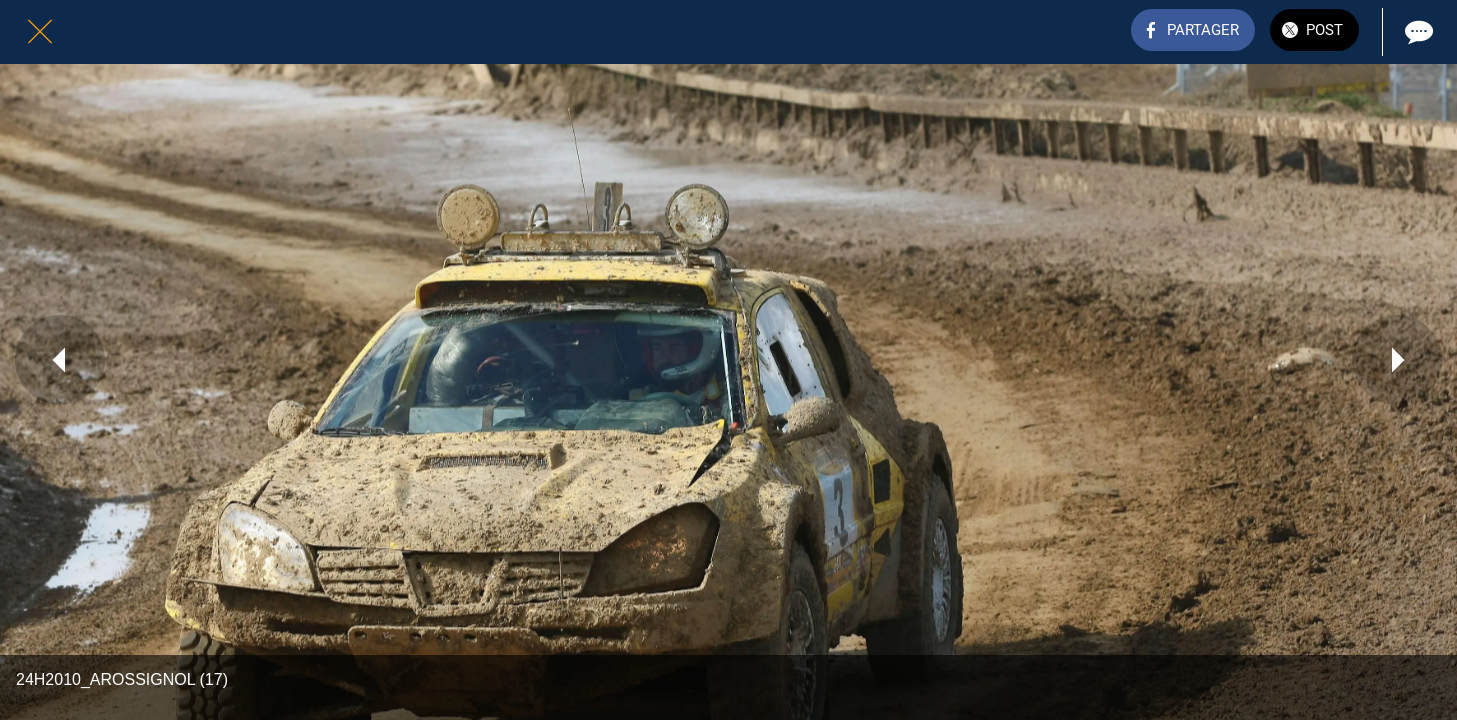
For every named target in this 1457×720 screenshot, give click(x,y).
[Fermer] (40, 32)
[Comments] (1417, 32)
